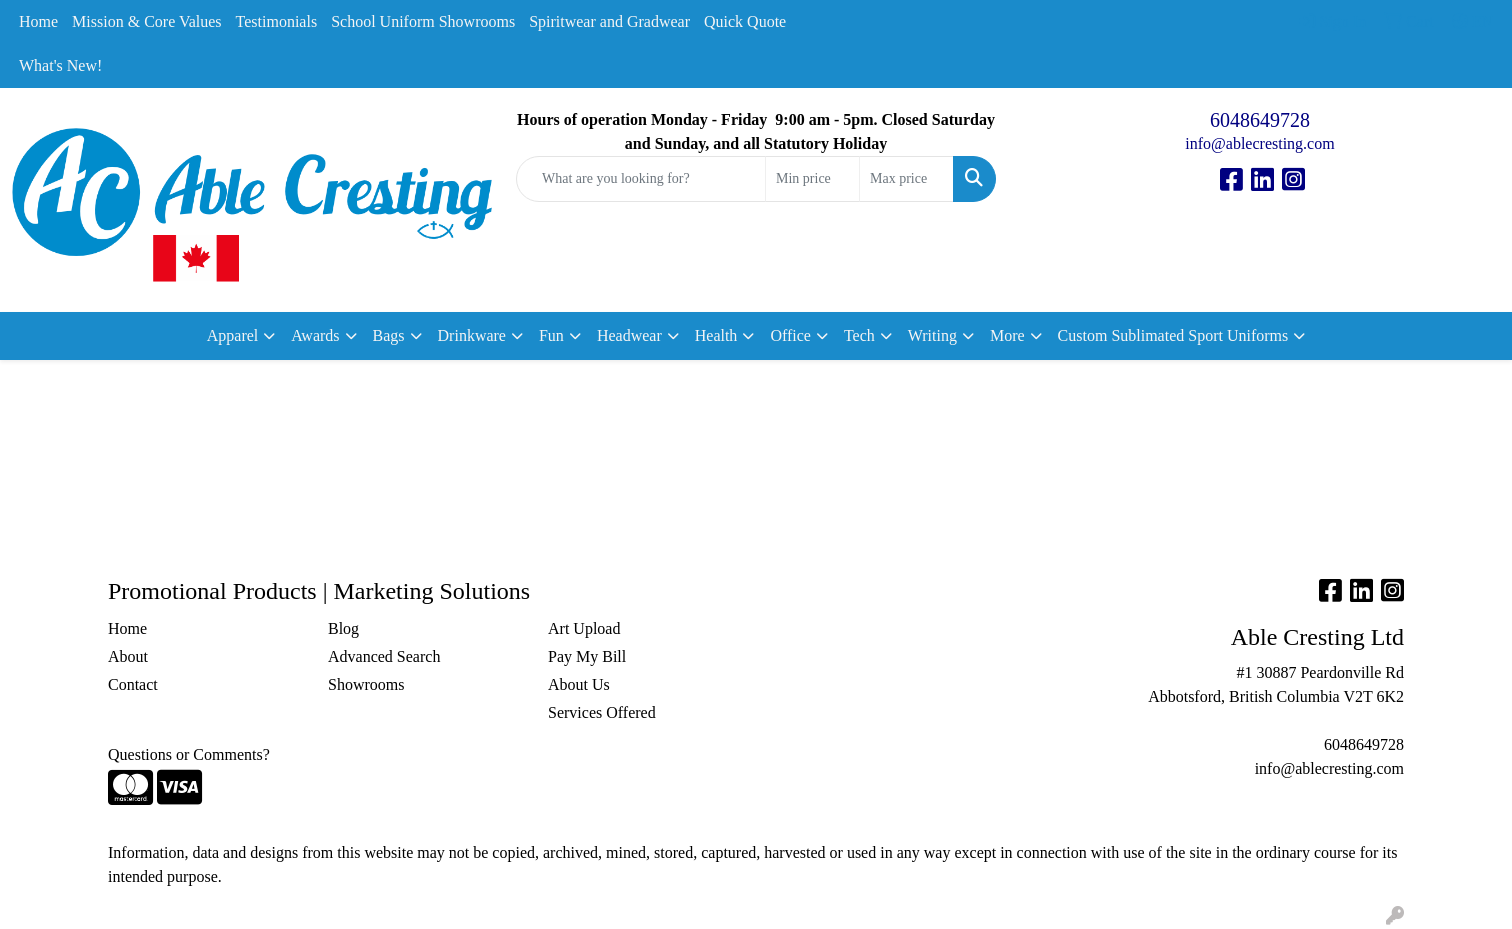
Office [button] (790, 335)
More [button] (1007, 335)
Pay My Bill (587, 656)
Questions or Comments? (189, 754)
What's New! (60, 65)
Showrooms (366, 684)
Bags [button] (389, 335)
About (128, 656)
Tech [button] (859, 335)
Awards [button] (315, 335)
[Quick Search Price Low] (812, 179)
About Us (579, 684)
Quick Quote (745, 21)
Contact (133, 684)
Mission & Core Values (146, 21)
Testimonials (277, 21)
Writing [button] (932, 335)
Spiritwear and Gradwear (609, 21)
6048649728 (1260, 120)
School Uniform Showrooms (423, 21)
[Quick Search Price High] (906, 179)
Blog (343, 628)
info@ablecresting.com (1259, 143)
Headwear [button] (629, 335)
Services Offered (602, 712)
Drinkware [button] (472, 335)
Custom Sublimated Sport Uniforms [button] (1173, 335)
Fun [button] (551, 335)
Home (38, 21)
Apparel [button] (233, 335)
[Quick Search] (641, 179)
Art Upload (584, 628)
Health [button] (716, 335)
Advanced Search (384, 656)
